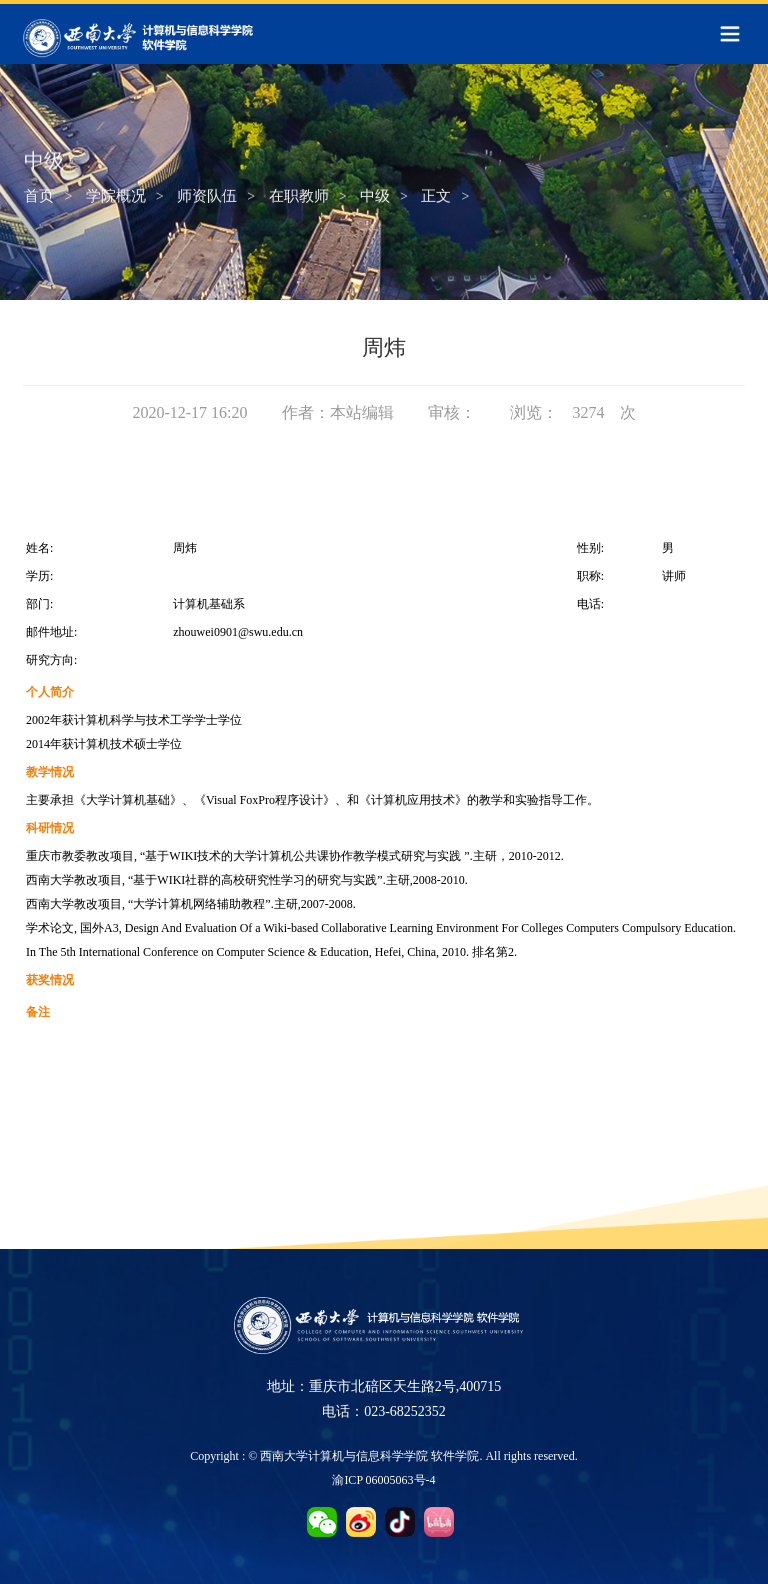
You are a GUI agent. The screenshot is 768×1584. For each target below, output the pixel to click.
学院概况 (116, 197)
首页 (39, 197)
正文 (436, 197)
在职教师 (299, 197)
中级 (375, 197)
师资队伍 (207, 197)
